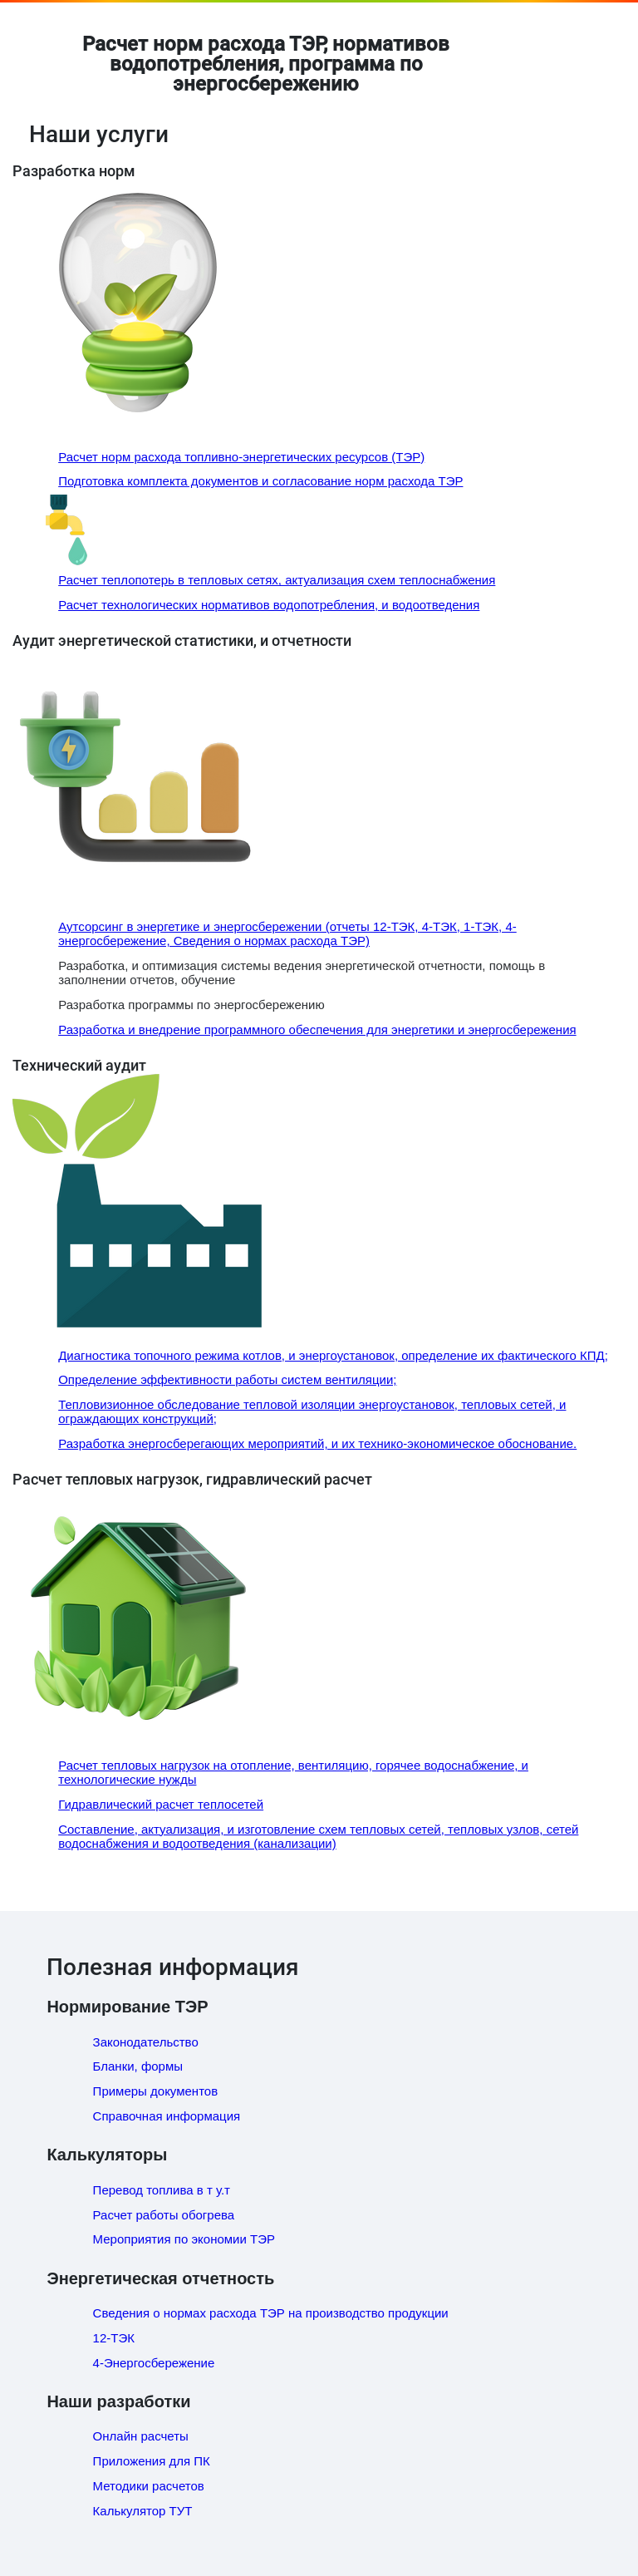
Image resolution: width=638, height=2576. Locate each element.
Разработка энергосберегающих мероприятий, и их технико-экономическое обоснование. (317, 1443)
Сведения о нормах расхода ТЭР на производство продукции (271, 2313)
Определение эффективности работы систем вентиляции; (227, 1379)
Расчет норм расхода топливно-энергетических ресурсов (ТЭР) (241, 457)
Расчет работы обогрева (164, 2215)
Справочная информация (167, 2116)
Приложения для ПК (151, 2461)
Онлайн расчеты (141, 2436)
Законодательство (146, 2042)
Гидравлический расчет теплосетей (160, 1804)
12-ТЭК (114, 2338)
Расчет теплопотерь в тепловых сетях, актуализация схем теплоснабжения (276, 580)
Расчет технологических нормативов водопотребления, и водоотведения (268, 605)
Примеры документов (155, 2091)
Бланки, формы (138, 2066)
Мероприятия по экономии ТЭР (184, 2239)
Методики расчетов (148, 2486)
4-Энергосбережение (154, 2363)
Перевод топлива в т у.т (161, 2190)
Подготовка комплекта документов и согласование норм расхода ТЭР (260, 481)
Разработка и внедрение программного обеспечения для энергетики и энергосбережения (317, 1029)
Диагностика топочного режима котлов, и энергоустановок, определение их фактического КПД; (333, 1355)
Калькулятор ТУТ (143, 2511)
